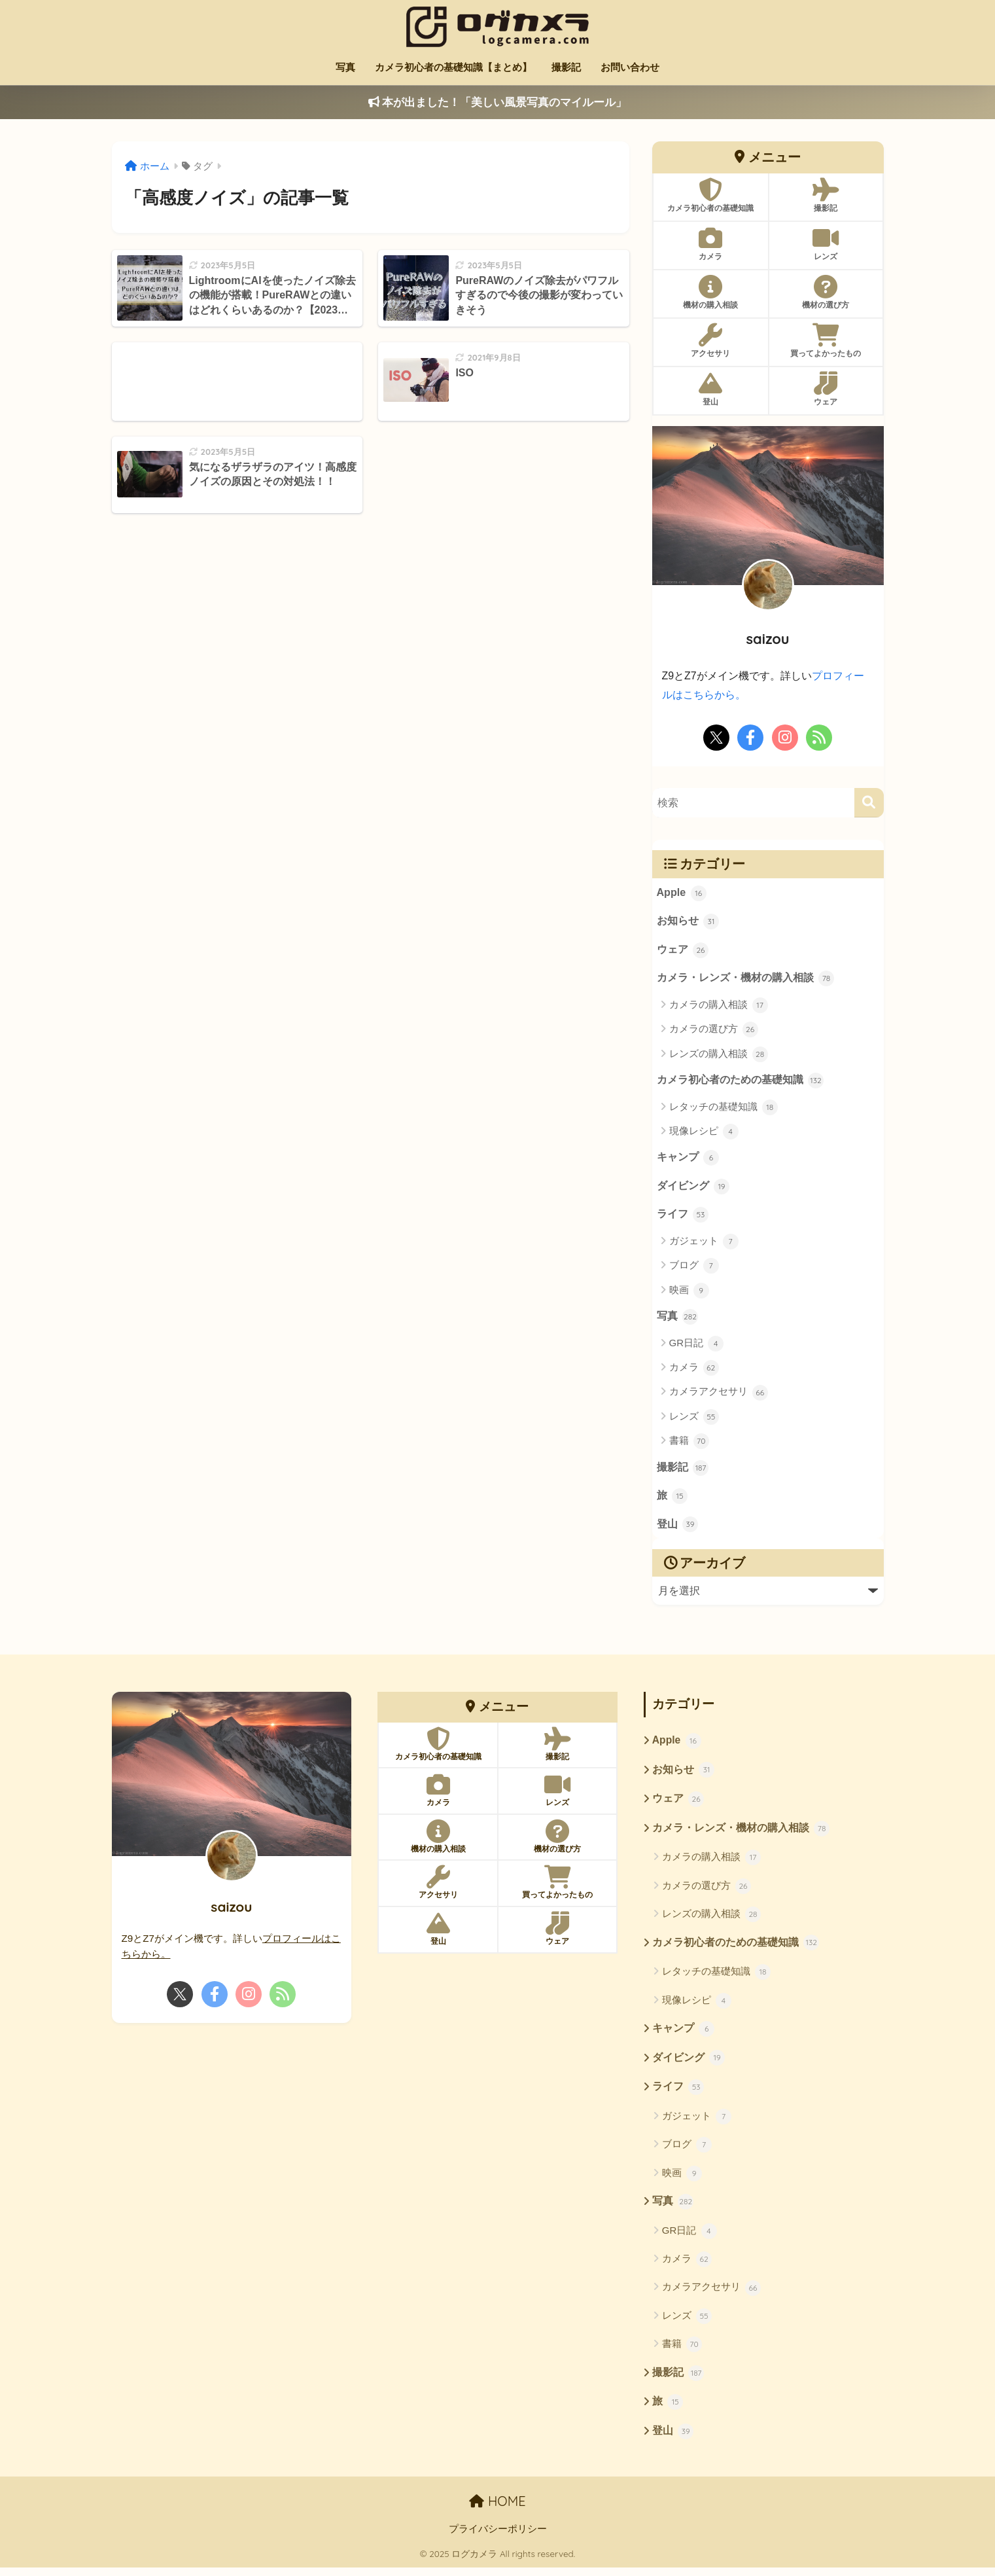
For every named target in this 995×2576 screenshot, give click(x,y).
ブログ (694, 1268)
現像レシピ (704, 1133)
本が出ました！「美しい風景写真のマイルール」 (497, 102)
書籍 (689, 1444)
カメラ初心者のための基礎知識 (740, 1082)
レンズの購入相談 (718, 1055)
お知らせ (688, 922)
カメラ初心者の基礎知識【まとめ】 (453, 67)
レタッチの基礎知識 (723, 1109)
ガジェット (704, 1244)
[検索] (869, 802)
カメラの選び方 (713, 1031)
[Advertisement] (237, 381)
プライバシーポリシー (498, 2538)
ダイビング (693, 1188)
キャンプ (688, 1160)
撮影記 (566, 67)
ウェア (683, 951)
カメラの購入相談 (718, 1006)
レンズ (694, 1420)
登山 (678, 1529)
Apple (682, 893)
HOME (497, 2510)
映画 (689, 1293)
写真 (345, 67)
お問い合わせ (630, 67)
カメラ (694, 1371)
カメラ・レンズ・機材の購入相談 (746, 980)
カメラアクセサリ (718, 1395)
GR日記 (696, 1346)
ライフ (683, 1217)
